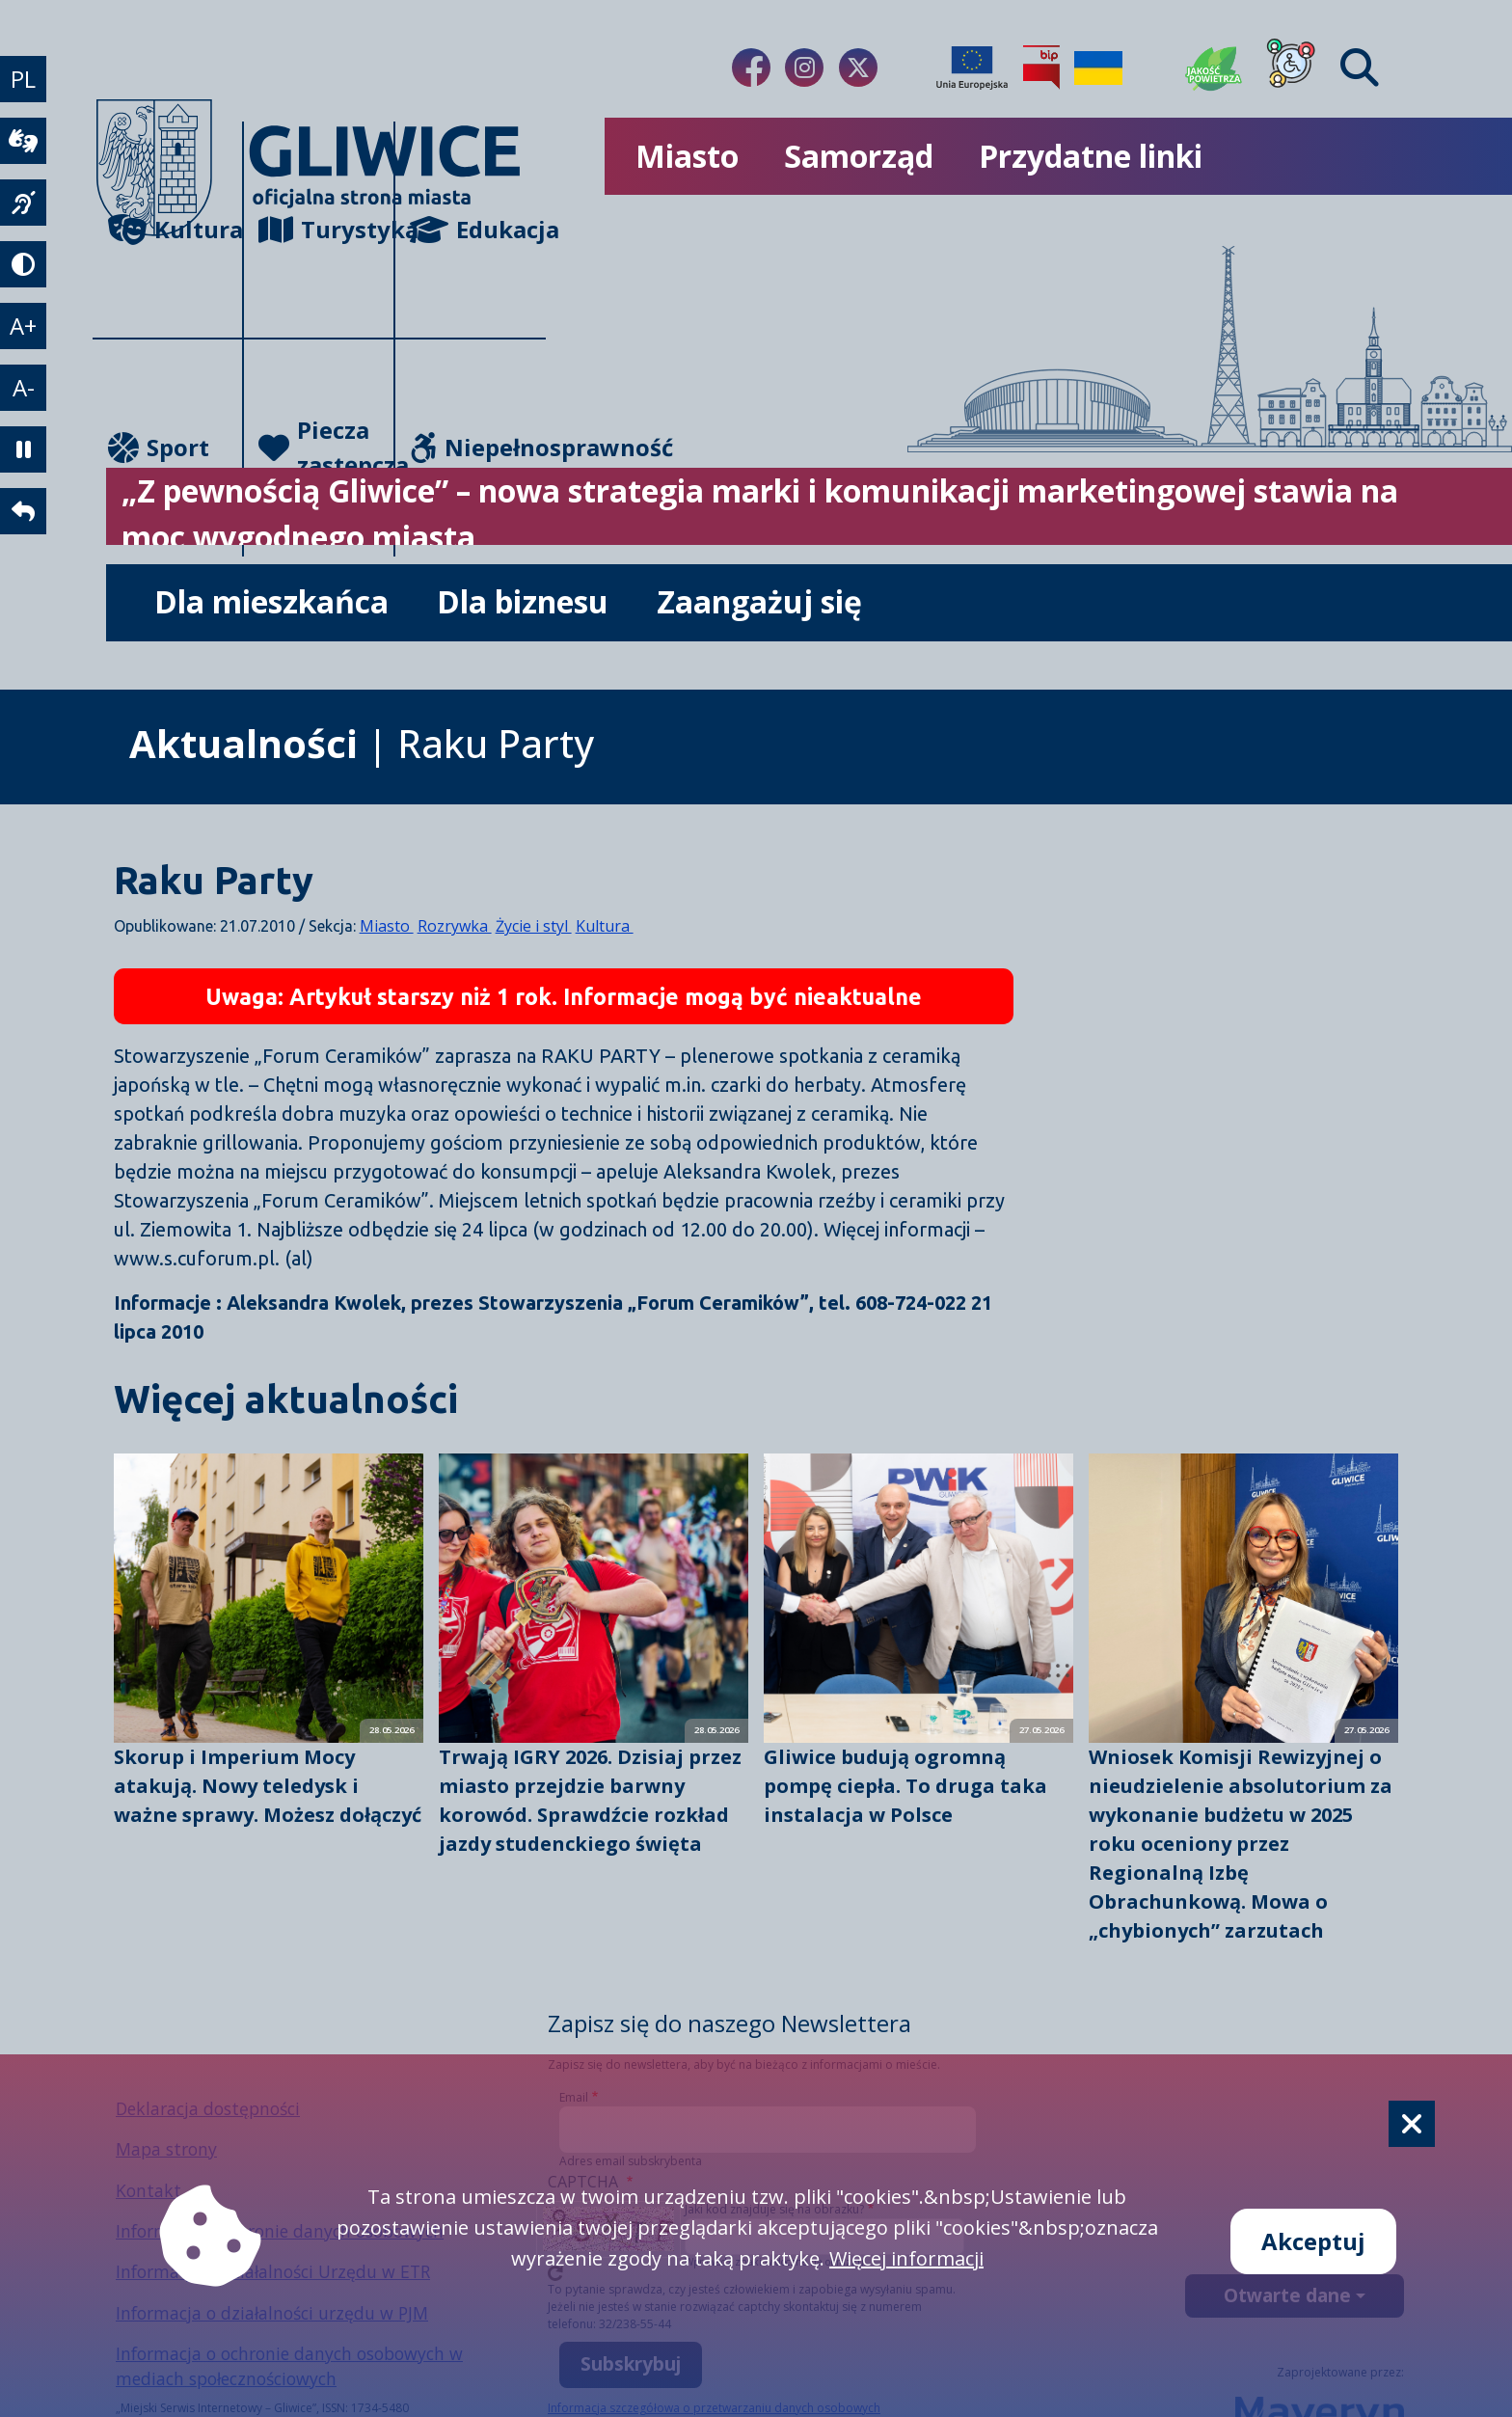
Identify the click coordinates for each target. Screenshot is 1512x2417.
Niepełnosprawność (478, 447)
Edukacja (478, 229)
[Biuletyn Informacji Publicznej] (1041, 67)
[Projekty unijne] (972, 67)
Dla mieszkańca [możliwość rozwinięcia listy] (271, 601)
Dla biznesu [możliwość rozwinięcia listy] (522, 601)
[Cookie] (1412, 2124)
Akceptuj (1313, 2241)
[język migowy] (23, 202)
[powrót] (23, 511)
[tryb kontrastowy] (23, 264)
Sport (158, 447)
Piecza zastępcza (326, 447)
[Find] (1360, 67)
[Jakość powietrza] (1214, 67)
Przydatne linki (1090, 156)
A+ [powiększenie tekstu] (23, 325)
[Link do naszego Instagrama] (804, 67)
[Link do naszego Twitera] (858, 67)
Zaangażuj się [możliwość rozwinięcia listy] (759, 601)
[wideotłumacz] (23, 141)
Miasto (387, 926)
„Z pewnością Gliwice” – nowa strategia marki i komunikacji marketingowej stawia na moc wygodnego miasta (760, 513)
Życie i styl (534, 926)
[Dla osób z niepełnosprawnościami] (1291, 67)
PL (23, 79)
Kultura (175, 229)
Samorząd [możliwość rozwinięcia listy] (858, 156)
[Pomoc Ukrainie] (1098, 67)
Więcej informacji (906, 2258)
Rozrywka (455, 926)
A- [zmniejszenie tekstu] (24, 387)
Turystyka (326, 229)
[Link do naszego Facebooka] (751, 67)
